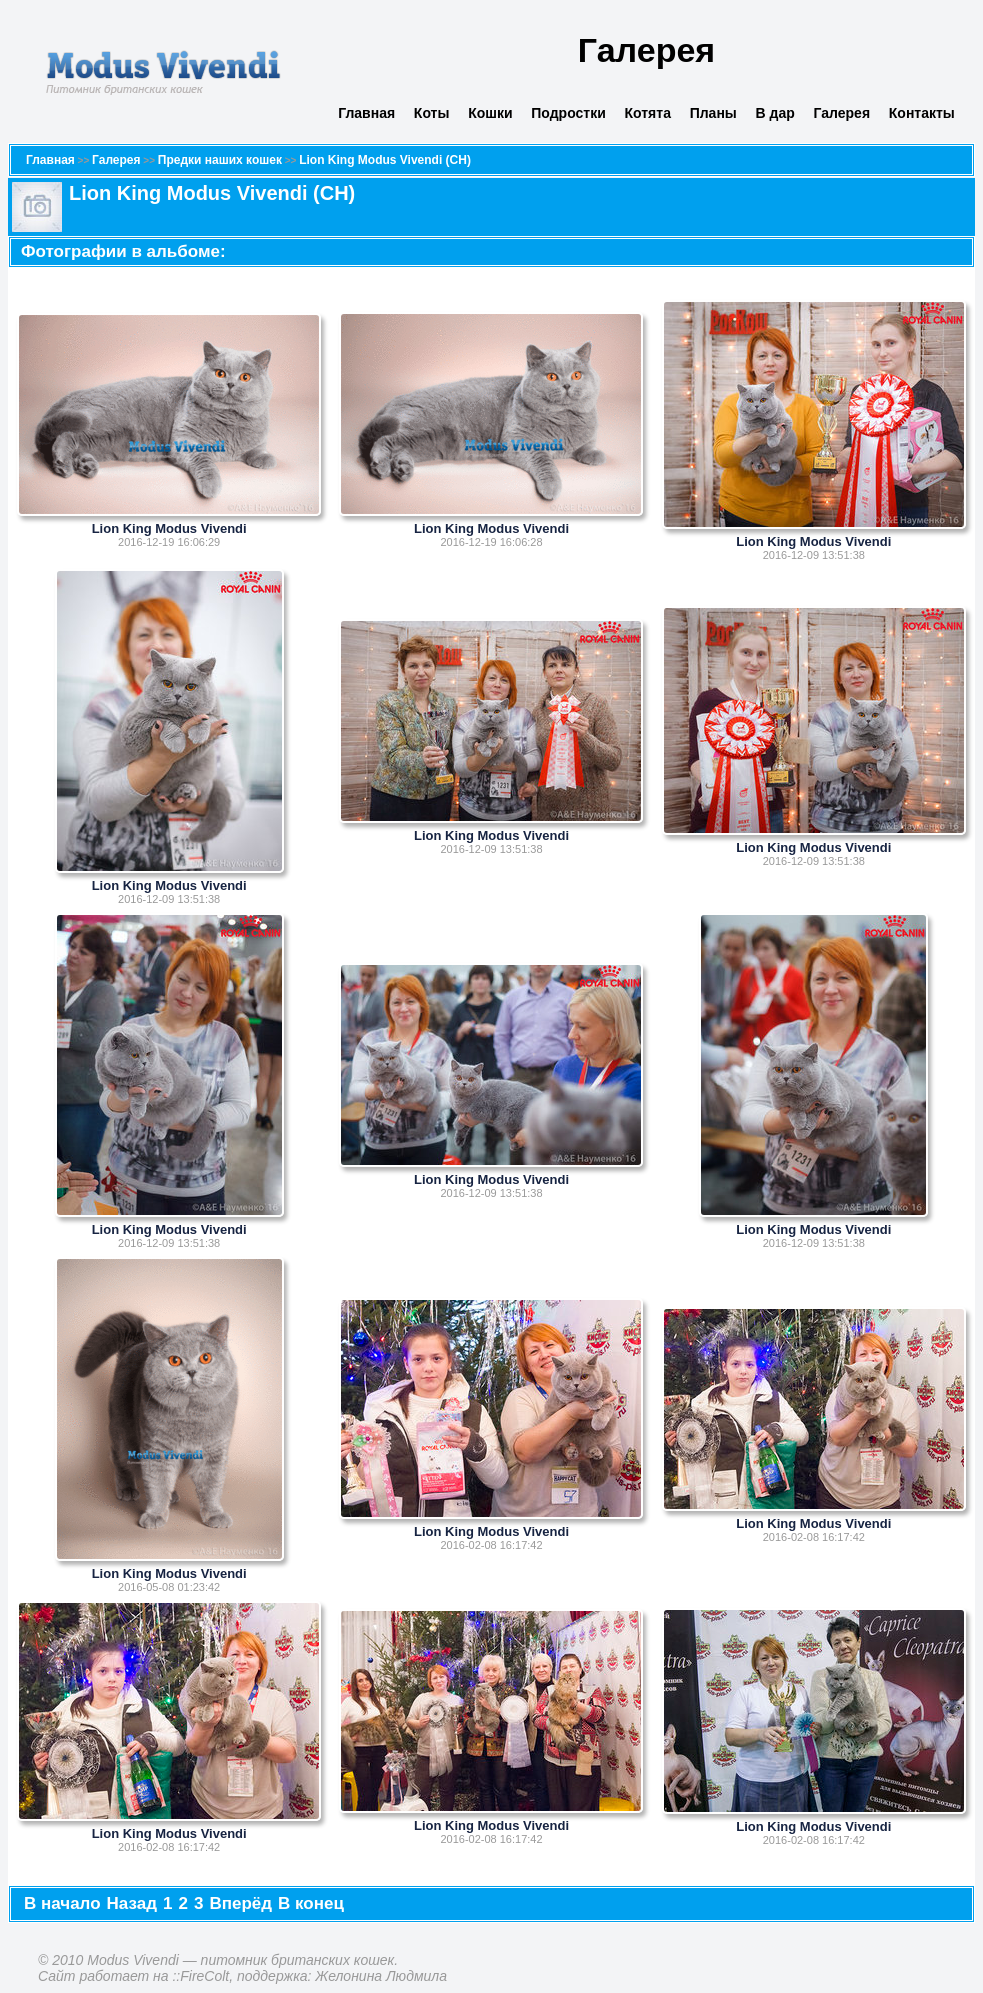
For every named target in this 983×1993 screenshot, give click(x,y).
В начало (62, 1903)
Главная (366, 113)
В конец (311, 1903)
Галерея (842, 113)
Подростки (568, 113)
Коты (432, 113)
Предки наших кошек (220, 160)
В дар (775, 113)
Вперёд (240, 1903)
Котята (648, 113)
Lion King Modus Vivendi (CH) (385, 160)
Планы (713, 113)
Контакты (922, 113)
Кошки (490, 113)
